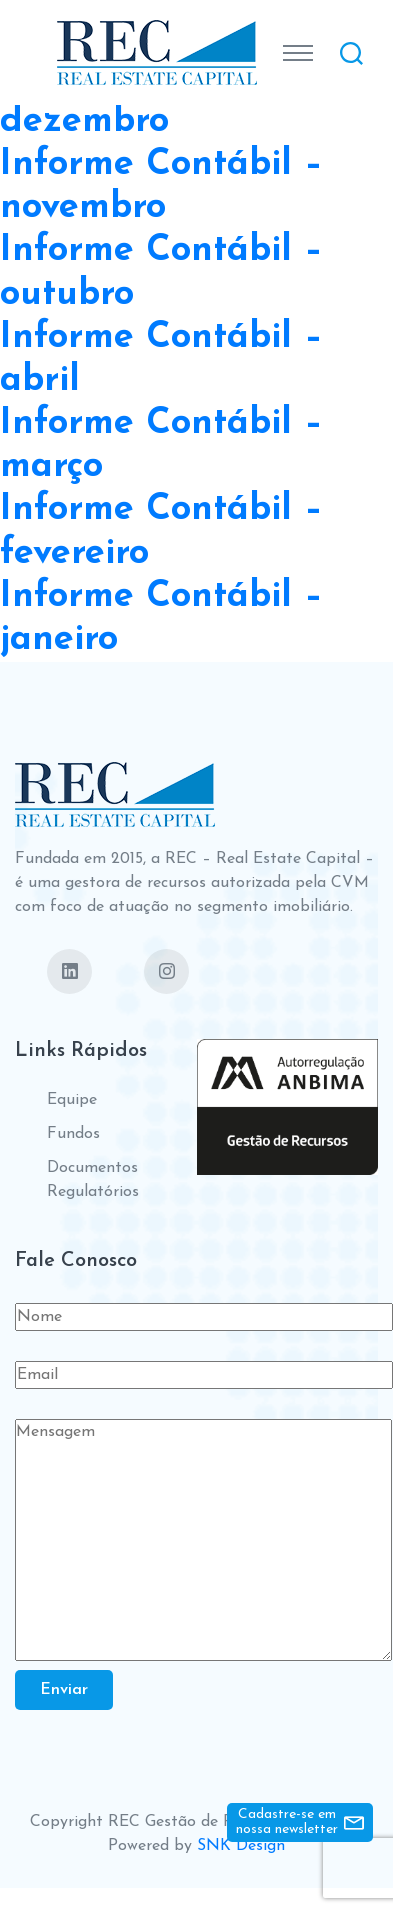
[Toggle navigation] (298, 53)
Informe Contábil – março (161, 445)
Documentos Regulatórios (93, 1180)
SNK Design (241, 1846)
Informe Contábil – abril (161, 359)
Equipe (72, 1100)
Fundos (73, 1134)
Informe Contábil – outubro (161, 272)
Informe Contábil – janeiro (161, 618)
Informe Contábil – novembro (161, 186)
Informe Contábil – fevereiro (161, 531)
